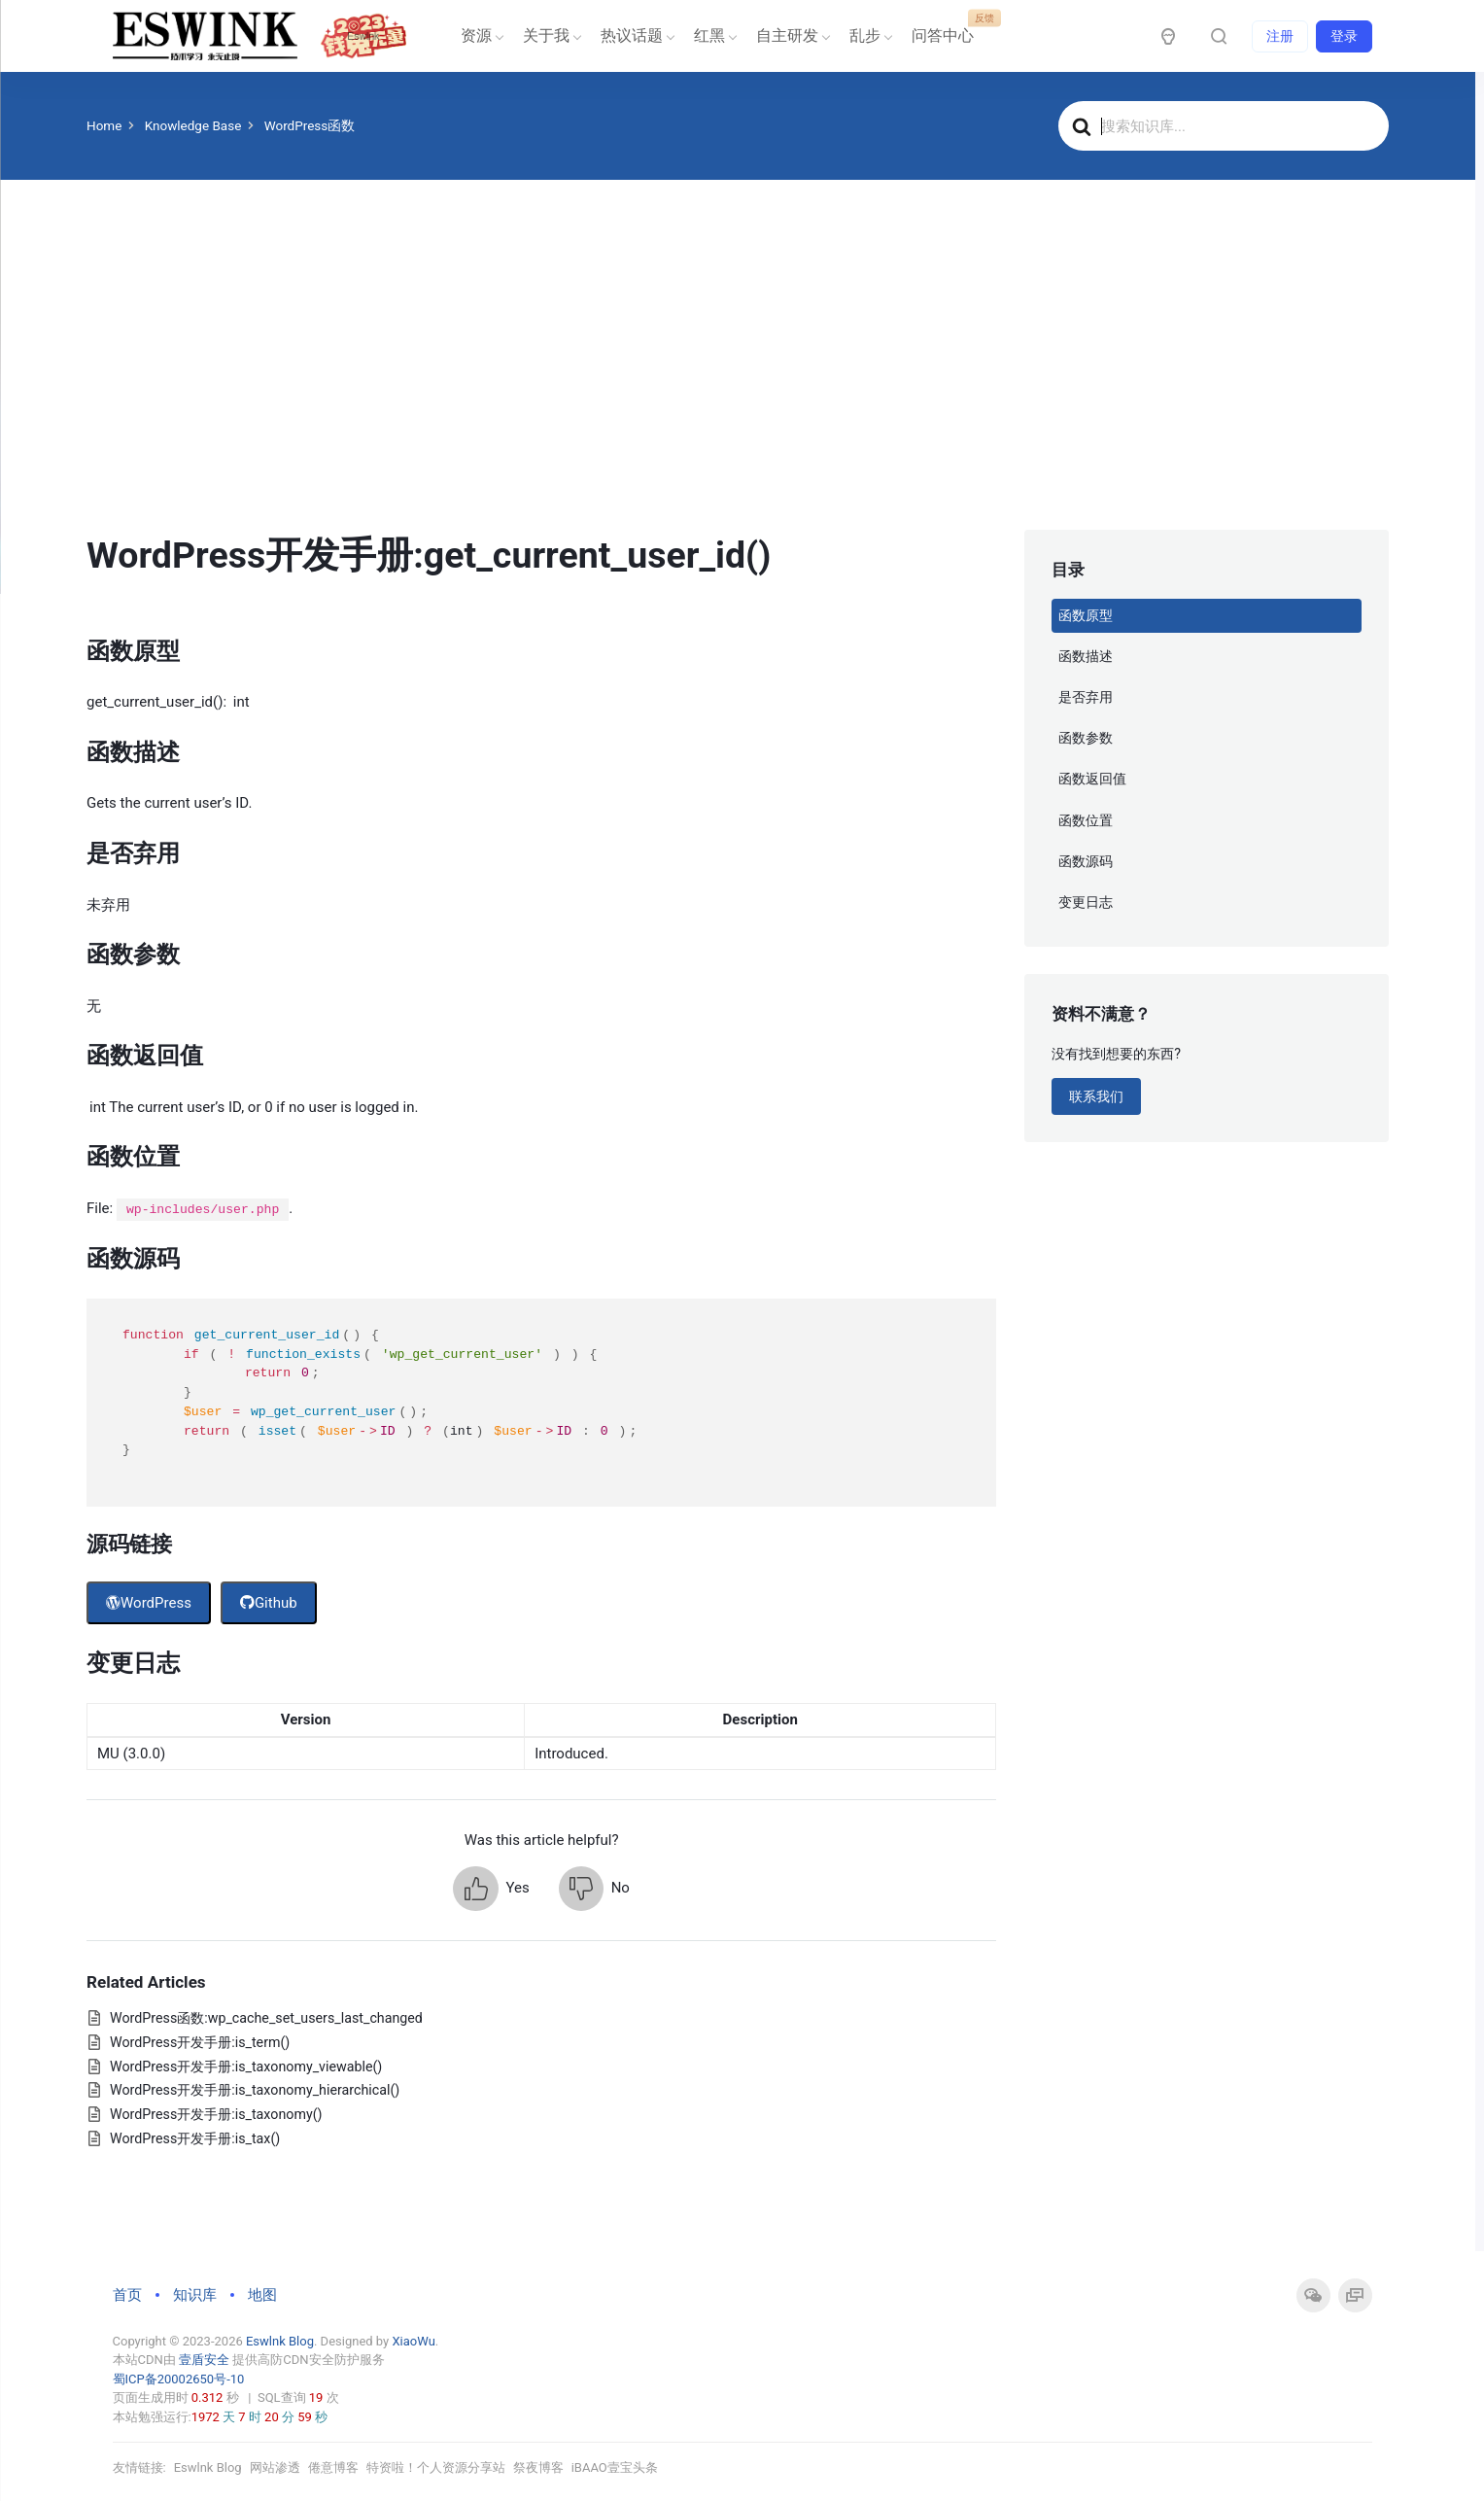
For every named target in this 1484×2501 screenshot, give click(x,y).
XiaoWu (413, 2341)
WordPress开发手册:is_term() (200, 2042)
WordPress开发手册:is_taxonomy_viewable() (246, 2066)
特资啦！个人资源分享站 (435, 2467)
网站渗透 (275, 2467)
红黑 (713, 35)
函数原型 (1085, 615)
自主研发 (791, 35)
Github (268, 1603)
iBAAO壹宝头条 (614, 2467)
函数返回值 (1092, 778)
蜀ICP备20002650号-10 (179, 2379)
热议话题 (636, 35)
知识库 (195, 2295)
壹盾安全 (204, 2359)
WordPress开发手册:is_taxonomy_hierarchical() (254, 2090)
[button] (491, 1889)
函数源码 (1085, 861)
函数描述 (1085, 656)
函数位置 (1085, 820)
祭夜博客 (538, 2467)
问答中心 (947, 29)
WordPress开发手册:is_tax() (195, 2138)
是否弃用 (1085, 697)
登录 (1344, 36)
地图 (262, 2295)
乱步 (868, 35)
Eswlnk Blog (280, 2341)
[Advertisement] (738, 384)
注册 (1280, 36)
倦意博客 (333, 2467)
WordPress (148, 1603)
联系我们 (1096, 1096)
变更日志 (1085, 902)
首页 (127, 2295)
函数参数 (1085, 738)
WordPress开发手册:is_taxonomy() (216, 2114)
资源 (480, 35)
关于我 (550, 35)
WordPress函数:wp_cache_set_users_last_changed (266, 2018)
